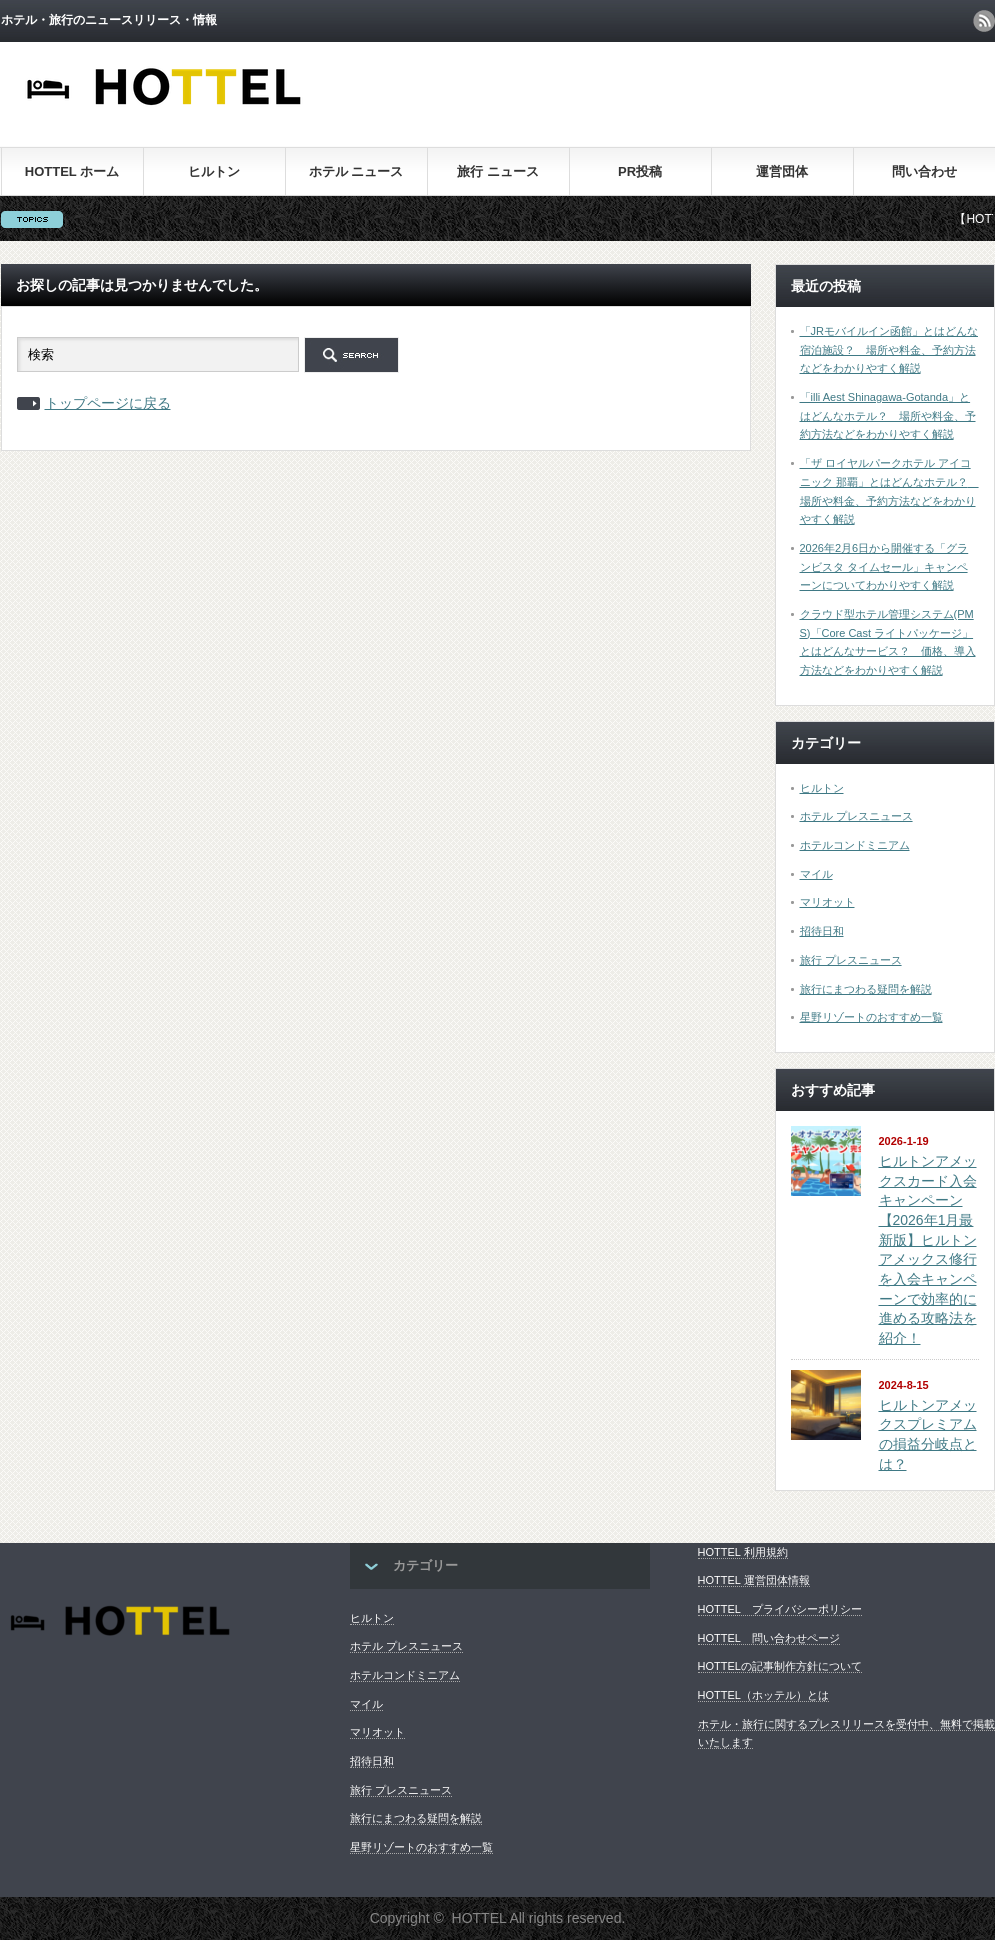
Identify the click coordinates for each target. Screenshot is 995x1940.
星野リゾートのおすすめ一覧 (871, 1017)
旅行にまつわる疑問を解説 (866, 989)
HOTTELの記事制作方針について (780, 1666)
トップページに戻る (108, 403)
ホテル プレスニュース (856, 816)
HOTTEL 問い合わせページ (769, 1638)
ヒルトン (214, 171)
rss (984, 21)
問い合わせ (924, 171)
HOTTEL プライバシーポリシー (780, 1609)
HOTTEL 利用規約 (743, 1552)
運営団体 (782, 171)
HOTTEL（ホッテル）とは (763, 1695)
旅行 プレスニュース (851, 960)
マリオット (827, 902)
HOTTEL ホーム (72, 171)
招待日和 (822, 931)
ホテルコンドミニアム (855, 845)
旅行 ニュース (498, 171)
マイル (816, 874)
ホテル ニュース (356, 171)
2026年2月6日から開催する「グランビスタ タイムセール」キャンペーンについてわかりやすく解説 (884, 566)
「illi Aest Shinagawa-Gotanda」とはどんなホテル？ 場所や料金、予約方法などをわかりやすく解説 (888, 415)
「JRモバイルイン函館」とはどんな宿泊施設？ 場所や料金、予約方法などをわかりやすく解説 (889, 349)
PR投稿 (640, 171)
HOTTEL (479, 1918)
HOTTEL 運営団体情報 (754, 1580)
